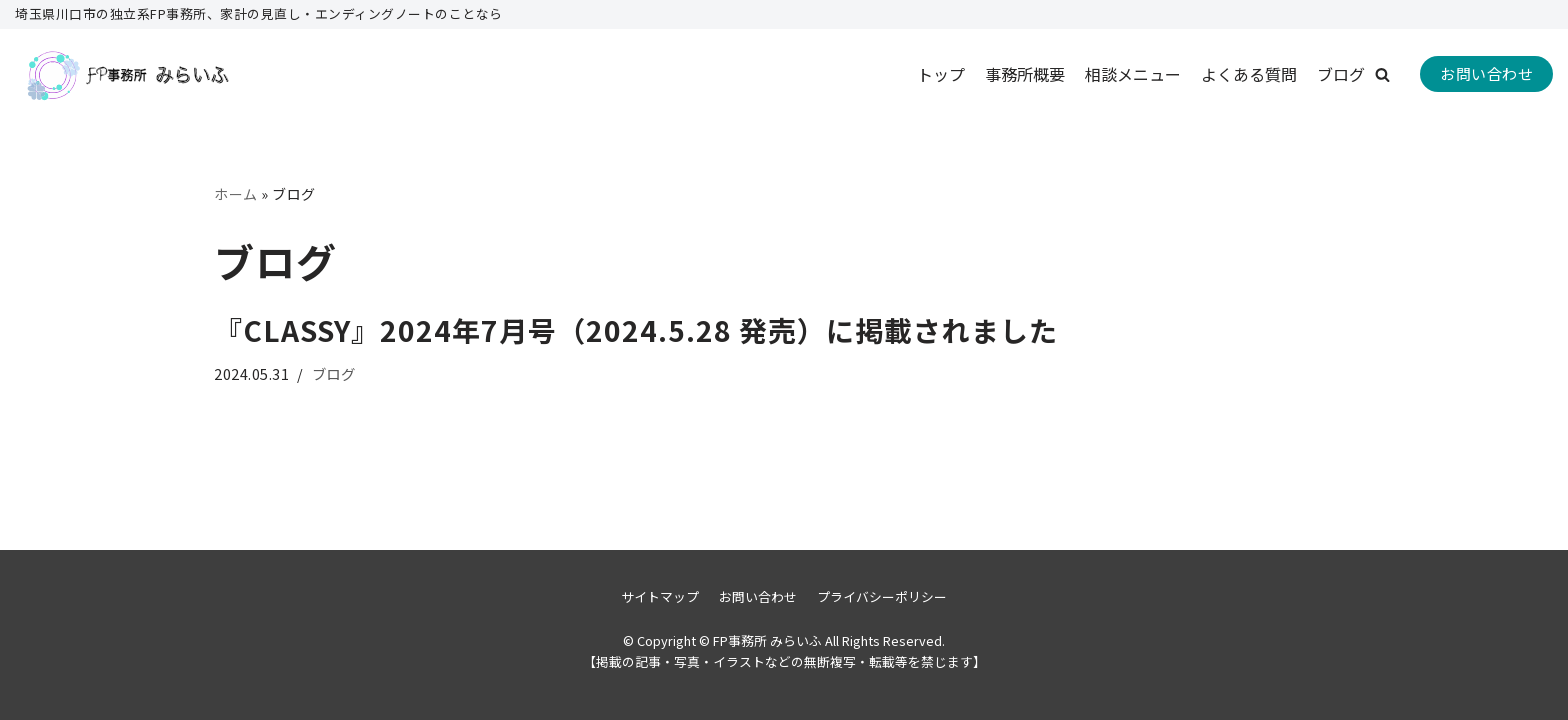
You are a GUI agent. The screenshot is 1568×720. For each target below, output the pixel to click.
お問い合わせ (1486, 73)
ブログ (1341, 74)
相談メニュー (1133, 74)
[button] (1382, 74)
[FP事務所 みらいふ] (125, 74)
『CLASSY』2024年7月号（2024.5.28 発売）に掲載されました (636, 330)
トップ (941, 74)
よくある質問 (1249, 74)
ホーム (236, 194)
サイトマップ (660, 596)
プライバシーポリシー (882, 596)
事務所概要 (1025, 74)
